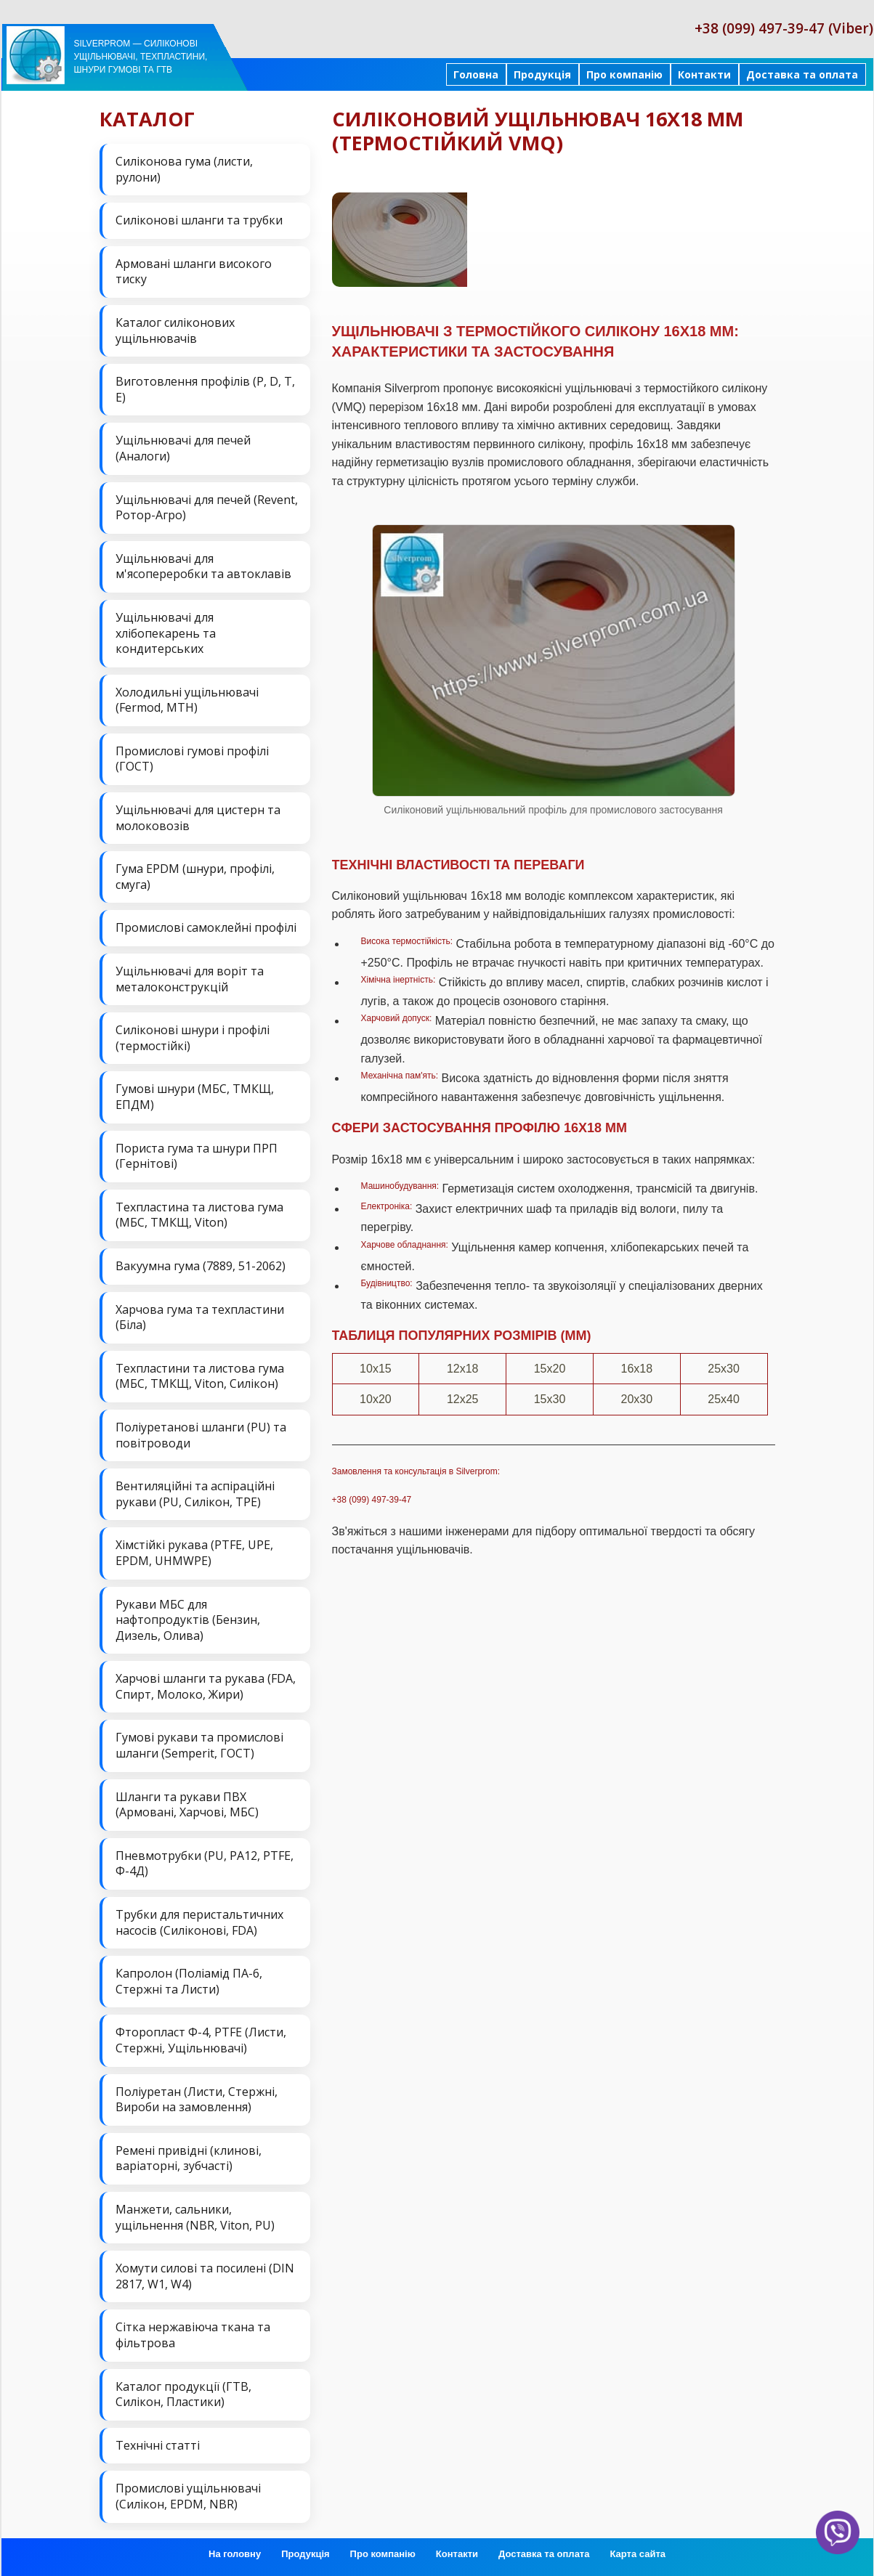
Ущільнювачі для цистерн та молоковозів (198, 818)
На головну (235, 2553)
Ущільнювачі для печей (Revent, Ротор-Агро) (207, 508)
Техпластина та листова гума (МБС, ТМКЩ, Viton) (199, 1215)
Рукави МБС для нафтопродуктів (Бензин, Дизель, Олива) (188, 1619)
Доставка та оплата (802, 74)
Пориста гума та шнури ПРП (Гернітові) (197, 1156)
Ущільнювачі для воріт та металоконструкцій (190, 979)
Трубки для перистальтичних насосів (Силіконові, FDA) (199, 1922)
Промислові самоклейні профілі (206, 927)
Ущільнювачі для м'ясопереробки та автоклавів (203, 566)
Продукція (542, 74)
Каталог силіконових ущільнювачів (175, 330)
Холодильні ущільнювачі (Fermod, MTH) (187, 700)
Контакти (704, 74)
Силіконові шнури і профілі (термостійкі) (193, 1038)
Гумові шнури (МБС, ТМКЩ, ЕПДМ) (195, 1097)
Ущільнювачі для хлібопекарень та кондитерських (166, 633)
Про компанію (624, 74)
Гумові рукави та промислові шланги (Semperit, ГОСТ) (199, 1745)
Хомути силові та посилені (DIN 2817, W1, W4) (205, 2276)
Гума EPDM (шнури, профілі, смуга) (195, 877)
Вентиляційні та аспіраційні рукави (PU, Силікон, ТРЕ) (195, 1494)
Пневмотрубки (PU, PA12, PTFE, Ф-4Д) (205, 1864)
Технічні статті (158, 2445)
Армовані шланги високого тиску (194, 272)
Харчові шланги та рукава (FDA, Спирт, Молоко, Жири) (206, 1686)
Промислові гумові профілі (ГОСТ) (192, 759)
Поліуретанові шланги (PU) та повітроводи (201, 1435)
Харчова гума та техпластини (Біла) (200, 1317)
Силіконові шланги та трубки (199, 220)
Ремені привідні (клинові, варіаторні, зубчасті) (189, 2158)
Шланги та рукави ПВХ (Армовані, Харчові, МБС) (187, 1805)
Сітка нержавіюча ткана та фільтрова (193, 2335)
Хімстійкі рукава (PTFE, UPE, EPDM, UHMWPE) (194, 1553)
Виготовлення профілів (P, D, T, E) (205, 389)
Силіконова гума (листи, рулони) (184, 169)
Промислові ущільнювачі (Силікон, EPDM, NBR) (188, 2496)
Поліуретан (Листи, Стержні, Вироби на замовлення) (197, 2100)
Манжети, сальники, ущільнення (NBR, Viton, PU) (195, 2217)
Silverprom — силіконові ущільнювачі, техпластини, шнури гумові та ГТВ (141, 56)
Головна (475, 74)
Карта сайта (637, 2553)
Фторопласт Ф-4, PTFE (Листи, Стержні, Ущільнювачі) (201, 2040)
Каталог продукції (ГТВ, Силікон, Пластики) (183, 2394)
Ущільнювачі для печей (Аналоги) (183, 448)
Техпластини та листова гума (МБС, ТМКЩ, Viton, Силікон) (200, 1376)
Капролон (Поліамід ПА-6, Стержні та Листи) (189, 1981)
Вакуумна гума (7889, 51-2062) (201, 1266)
